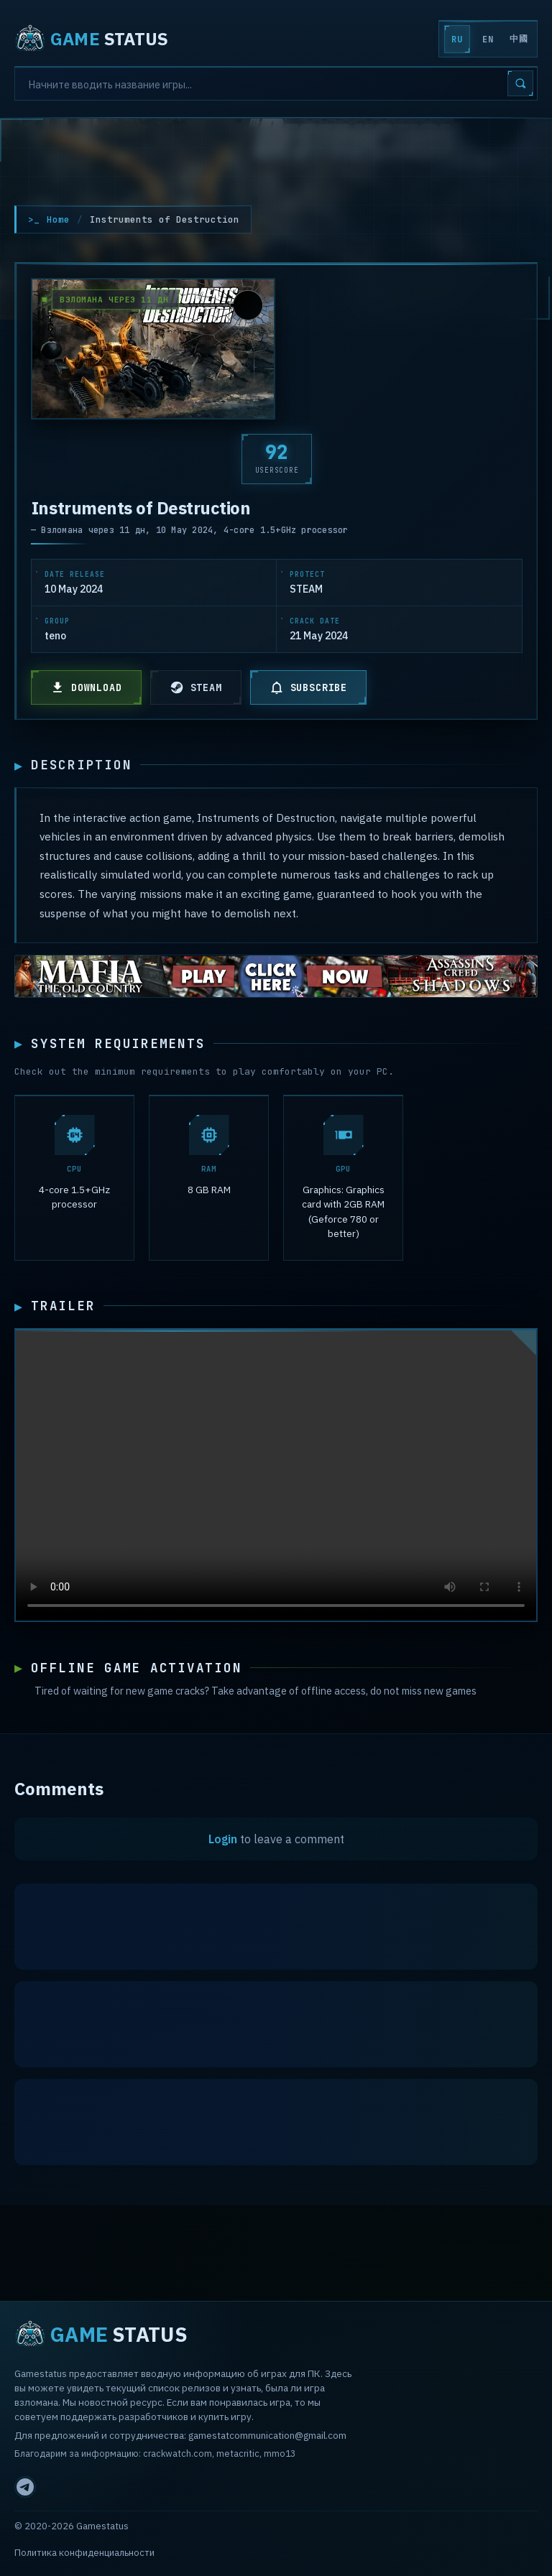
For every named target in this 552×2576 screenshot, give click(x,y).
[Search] (276, 83)
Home (58, 219)
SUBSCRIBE (308, 687)
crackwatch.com (177, 2453)
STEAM (196, 687)
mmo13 (279, 2453)
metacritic (237, 2453)
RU (456, 39)
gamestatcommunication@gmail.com (267, 2435)
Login (222, 1842)
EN (487, 39)
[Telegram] (25, 2487)
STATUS (91, 39)
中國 (519, 39)
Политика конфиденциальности (84, 2553)
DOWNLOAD (86, 687)
